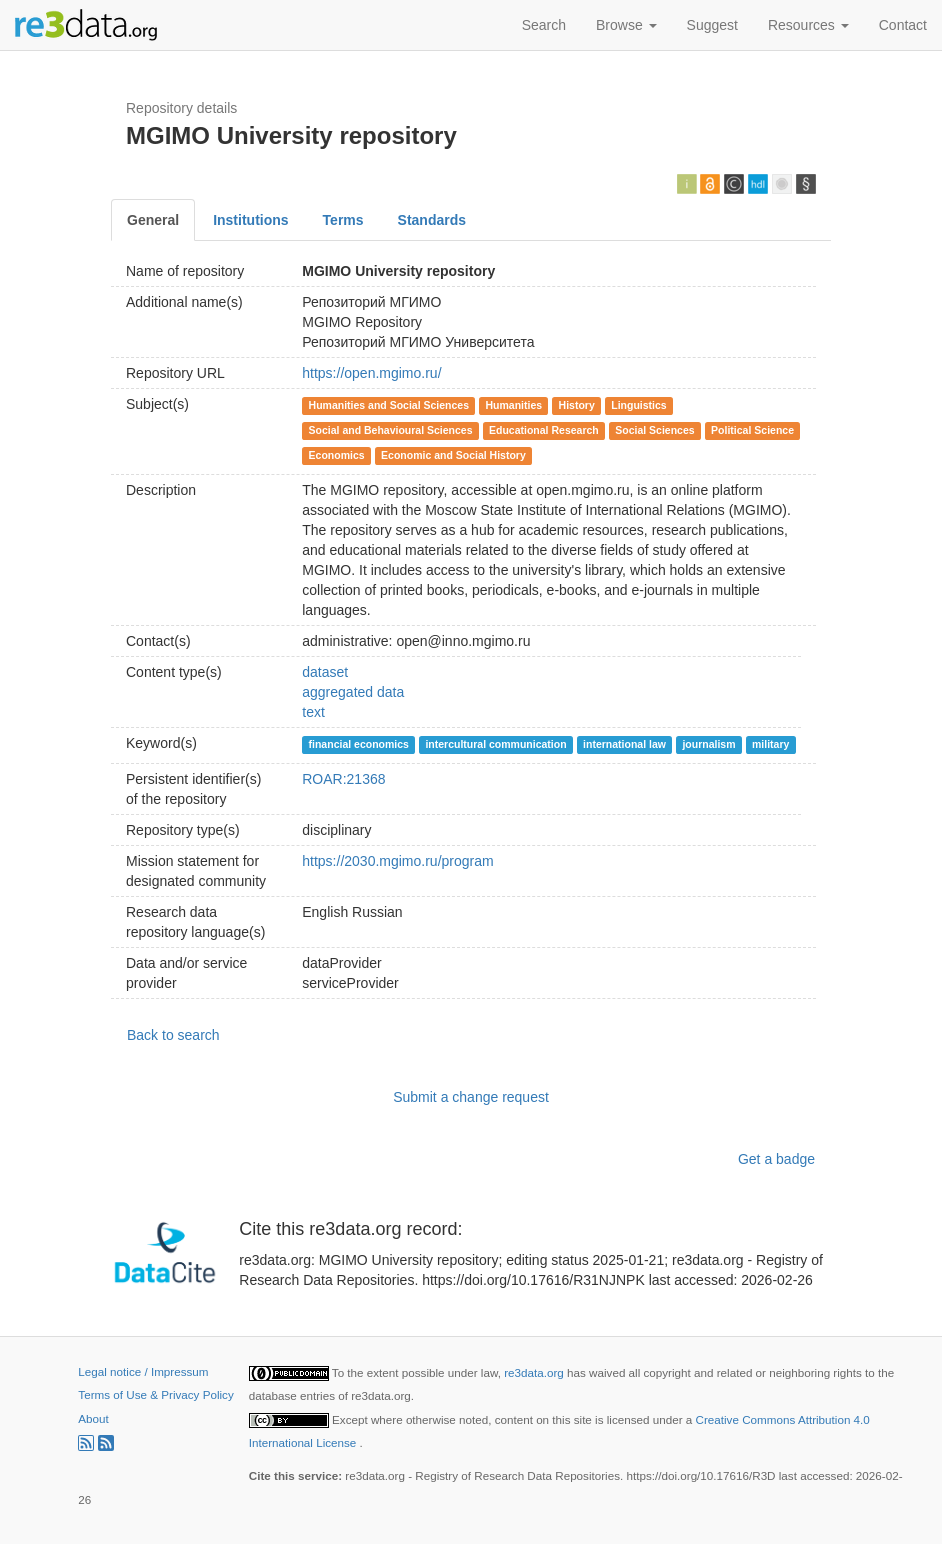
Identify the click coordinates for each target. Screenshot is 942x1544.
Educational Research (544, 430)
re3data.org (535, 1372)
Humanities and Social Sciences (389, 405)
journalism (708, 744)
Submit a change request (471, 1097)
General (153, 220)
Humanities (514, 405)
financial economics (359, 744)
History (577, 405)
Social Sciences (654, 430)
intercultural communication (495, 744)
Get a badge (776, 1159)
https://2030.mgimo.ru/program (397, 861)
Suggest (712, 25)
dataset (325, 672)
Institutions (250, 220)
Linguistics (638, 405)
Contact (903, 25)
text (313, 712)
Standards (432, 220)
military (770, 744)
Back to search (173, 1035)
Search (544, 25)
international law (624, 744)
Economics (337, 455)
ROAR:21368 (343, 779)
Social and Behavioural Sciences (391, 430)
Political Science (752, 430)
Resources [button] (808, 25)
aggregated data (353, 692)
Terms (343, 220)
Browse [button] (626, 25)
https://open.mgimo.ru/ (371, 373)
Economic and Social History (453, 455)
